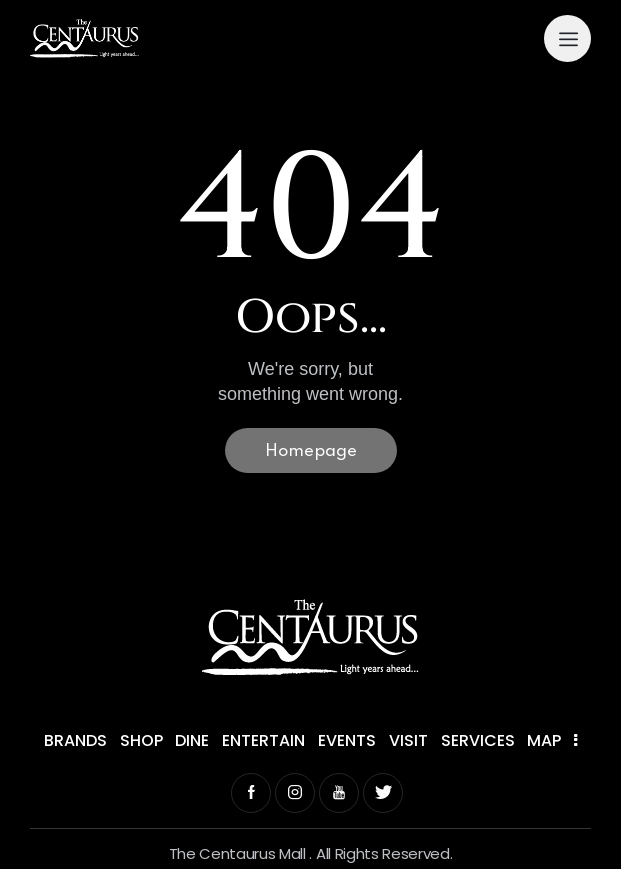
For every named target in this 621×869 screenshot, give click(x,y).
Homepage (311, 451)
